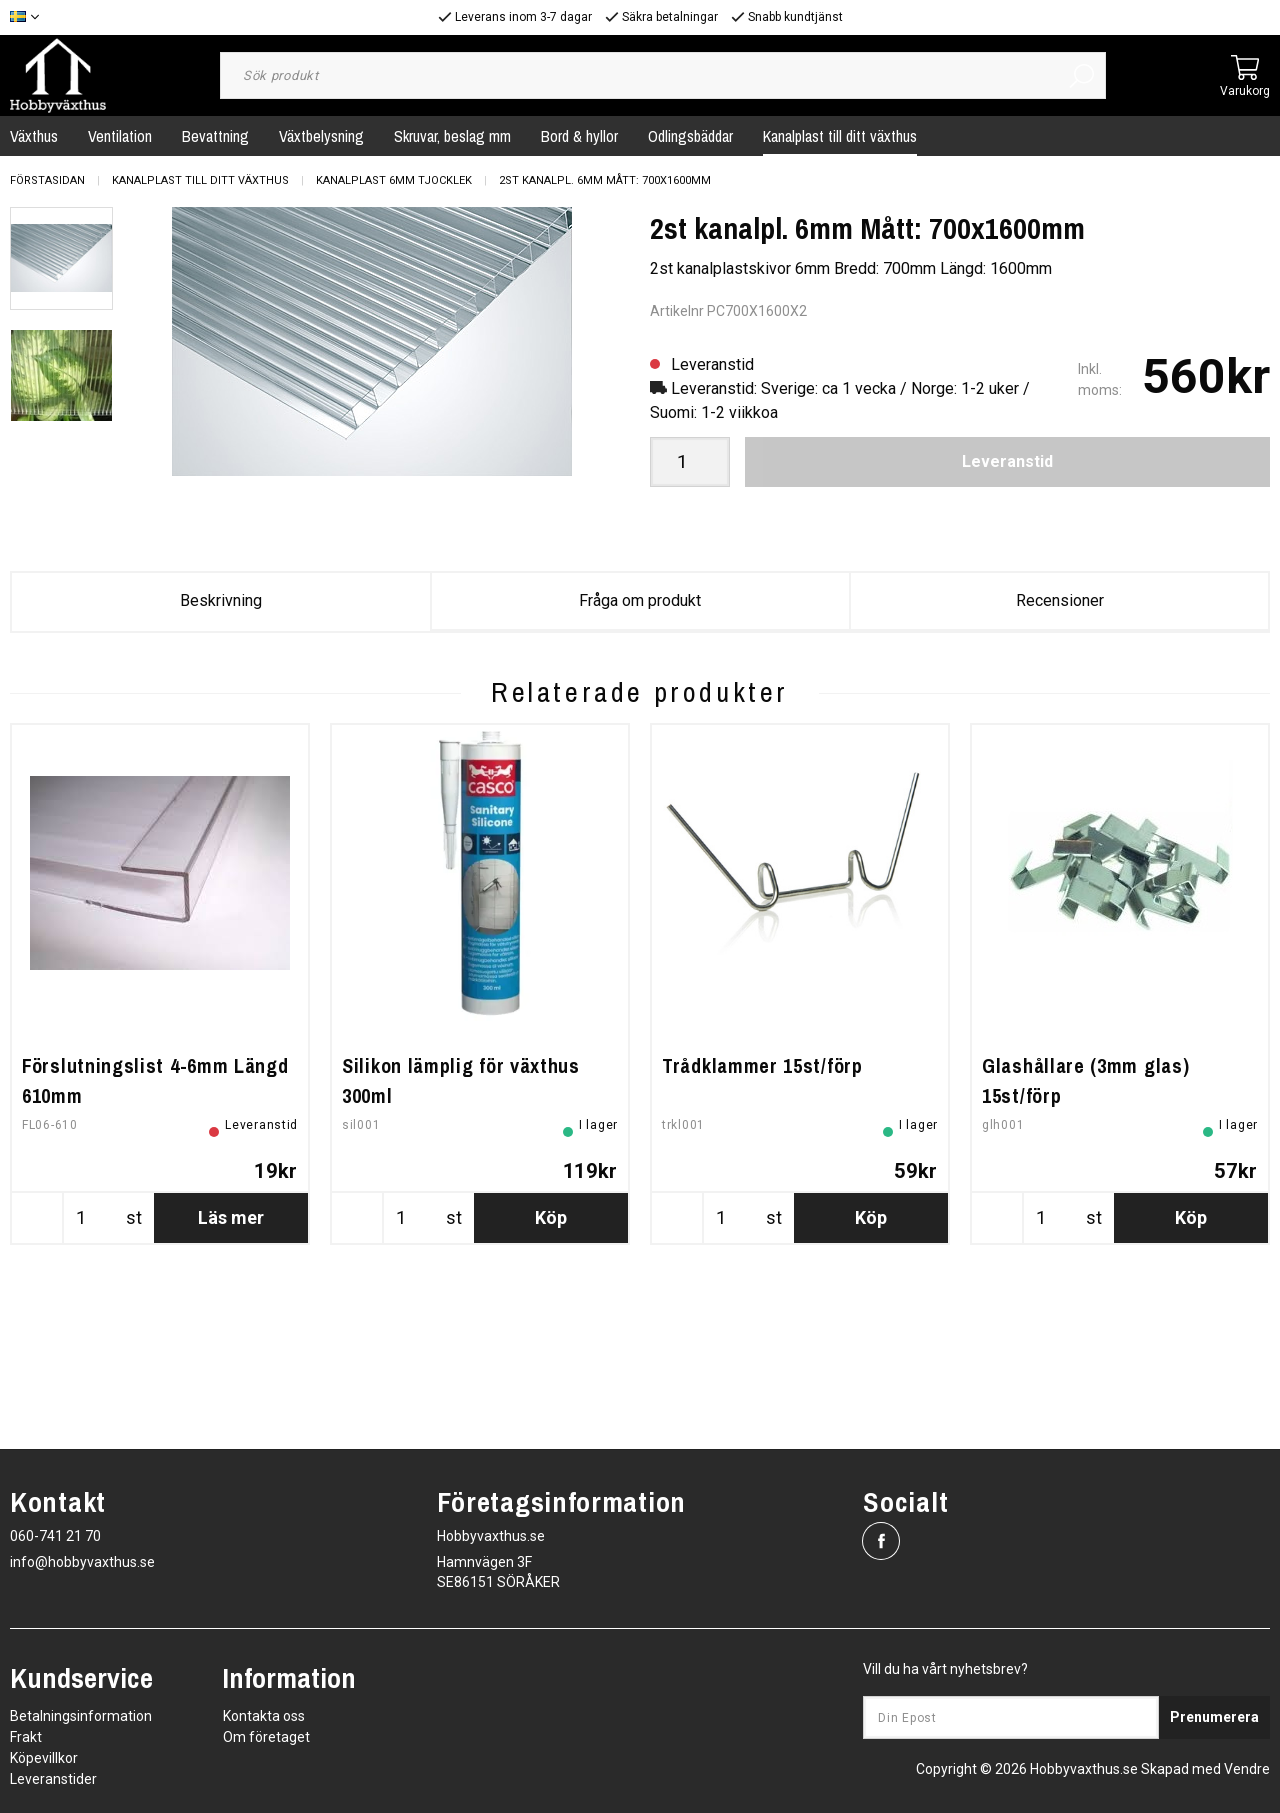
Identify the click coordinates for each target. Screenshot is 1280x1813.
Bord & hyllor (579, 136)
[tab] (61, 258)
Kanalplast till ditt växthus (840, 136)
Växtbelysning (321, 136)
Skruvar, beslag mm (452, 136)
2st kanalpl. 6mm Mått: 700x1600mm (605, 180)
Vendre (1247, 1769)
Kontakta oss (264, 1716)
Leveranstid (1007, 461)
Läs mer (231, 1361)
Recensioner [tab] (1060, 600)
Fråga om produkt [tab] (640, 600)
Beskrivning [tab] (221, 600)
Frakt (26, 1737)
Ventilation (120, 136)
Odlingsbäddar (690, 136)
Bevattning (215, 136)
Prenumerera (1214, 1717)
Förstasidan (47, 180)
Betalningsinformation (81, 1716)
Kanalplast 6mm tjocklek (394, 180)
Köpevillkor (44, 1758)
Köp (551, 1361)
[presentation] (61, 258)
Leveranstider (53, 1779)
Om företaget (266, 1737)
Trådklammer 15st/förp (762, 1209)
